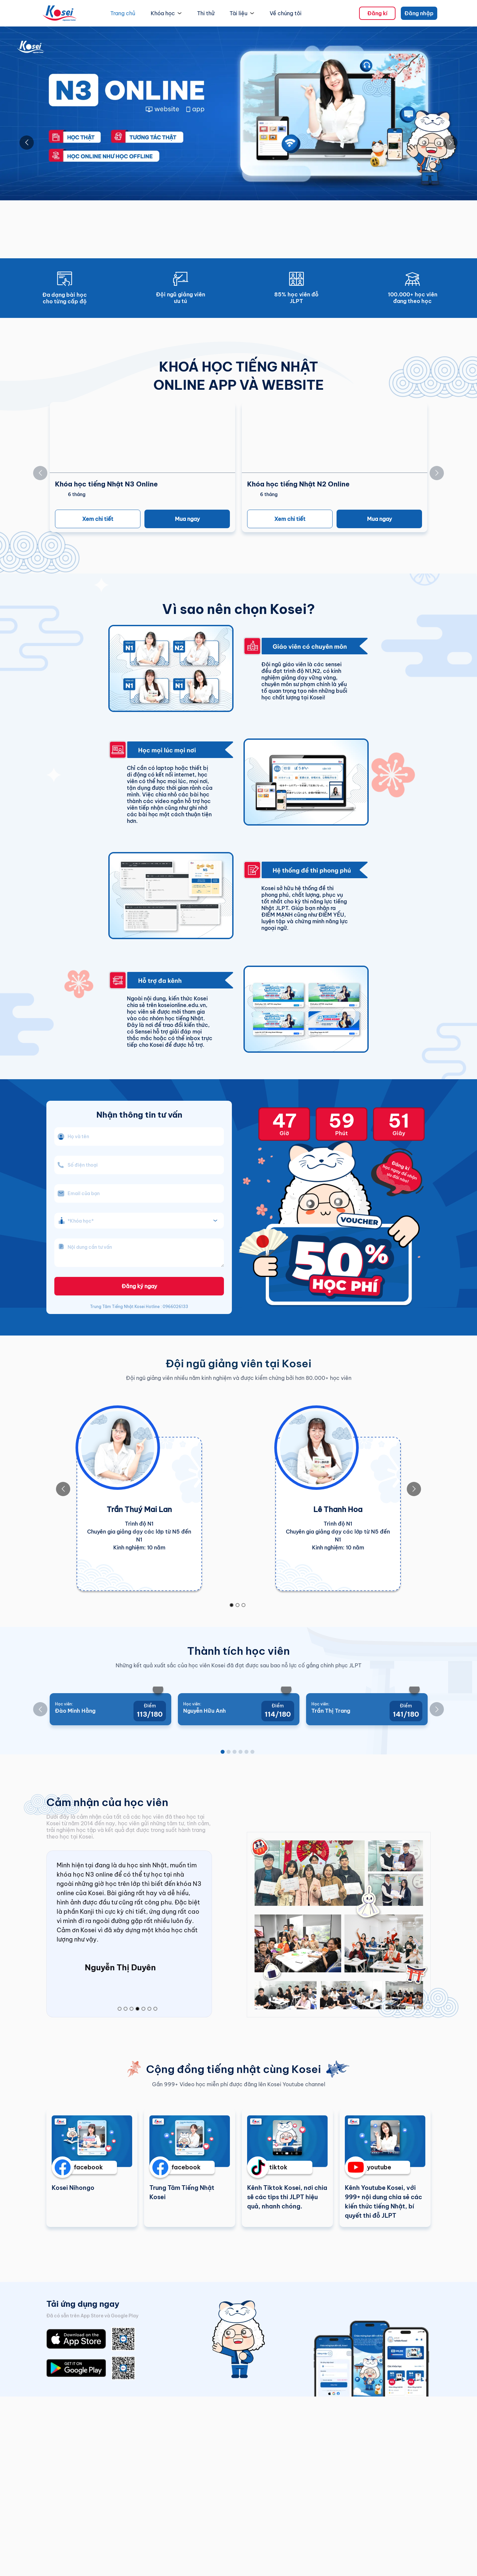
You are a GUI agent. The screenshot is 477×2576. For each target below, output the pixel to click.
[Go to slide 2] (237, 1605)
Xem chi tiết (97, 519)
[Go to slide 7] (155, 2070)
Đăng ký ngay (139, 1286)
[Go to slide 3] (243, 1605)
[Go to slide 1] (232, 1605)
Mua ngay (187, 519)
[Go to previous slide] (27, 142)
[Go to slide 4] (240, 1811)
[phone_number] (139, 1165)
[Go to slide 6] (252, 1811)
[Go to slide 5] (246, 1811)
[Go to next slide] (450, 142)
